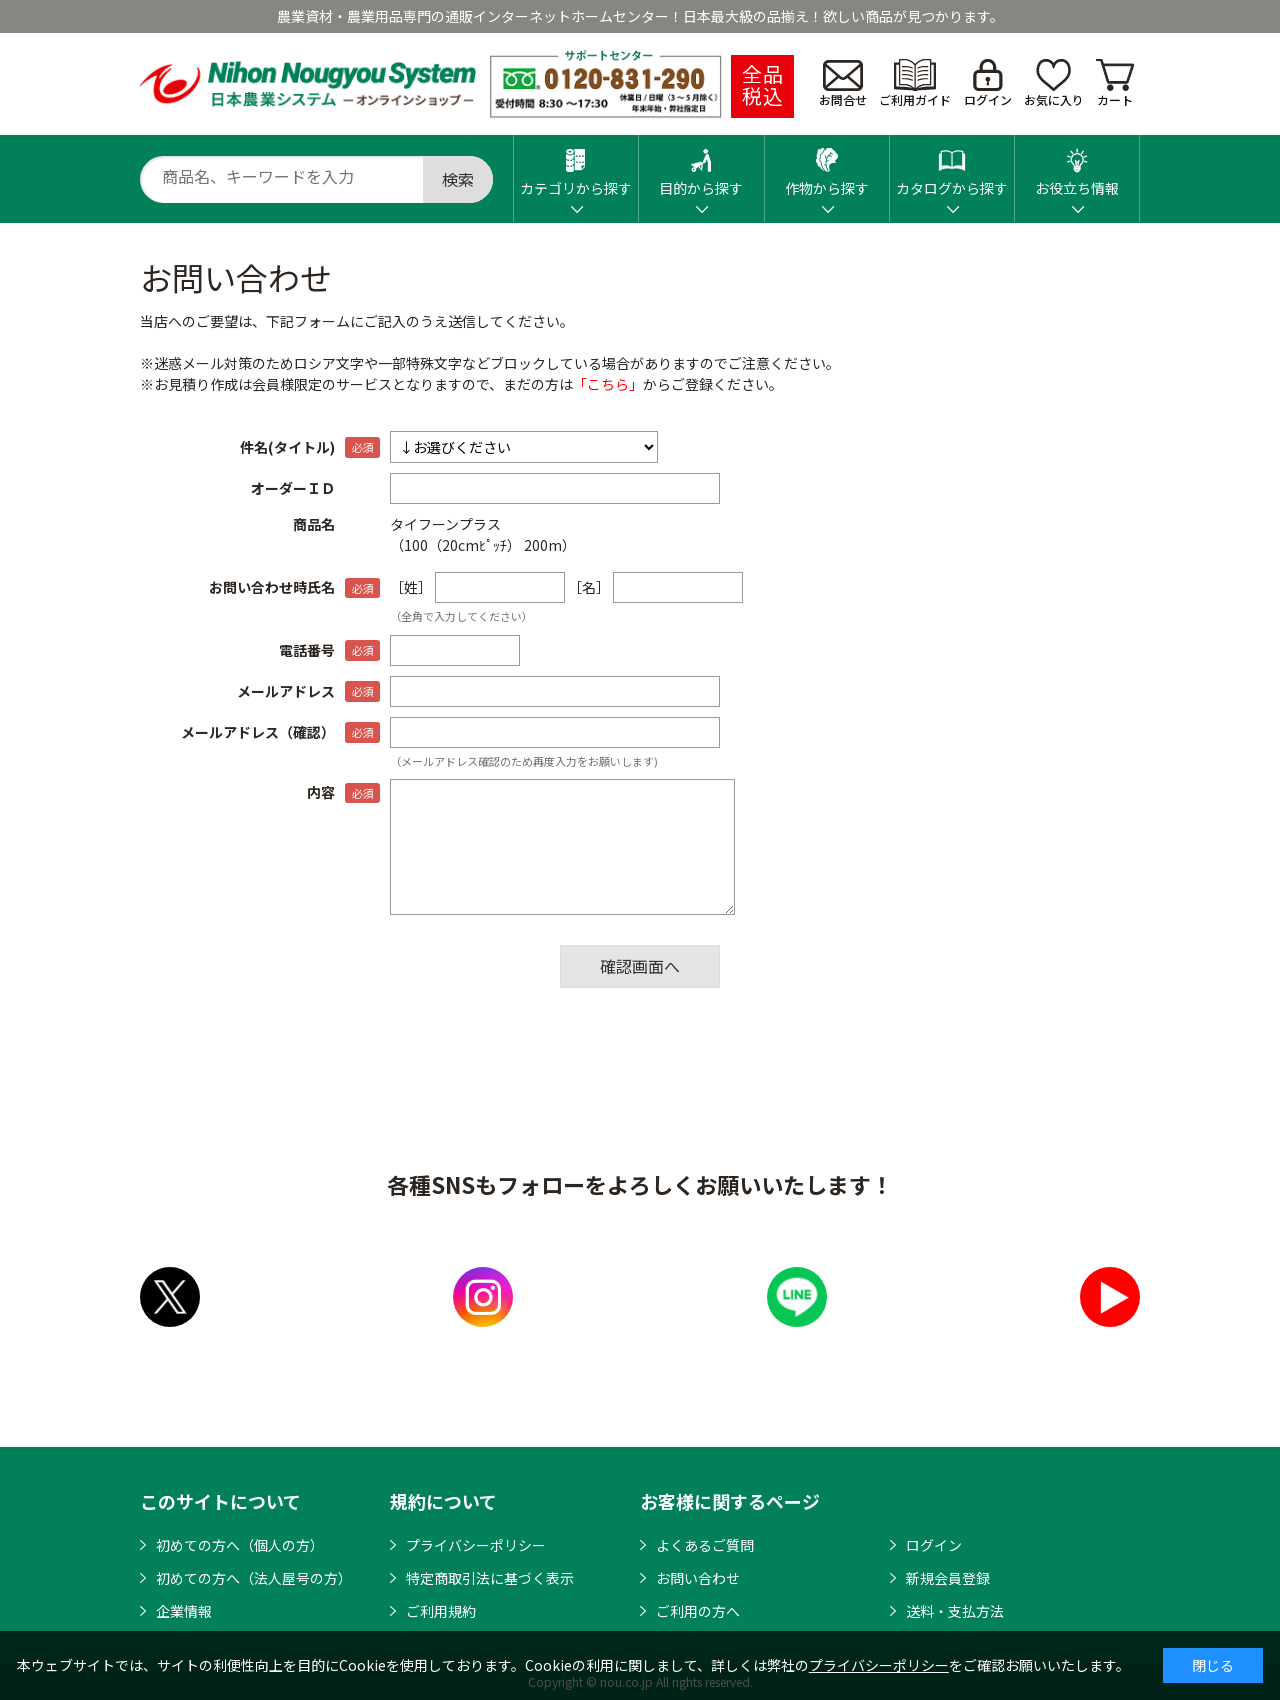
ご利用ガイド (915, 83)
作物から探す (827, 166)
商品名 (314, 524)
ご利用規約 (441, 1611)
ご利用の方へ (698, 1611)
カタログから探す (952, 166)
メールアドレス (286, 691)
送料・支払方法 (955, 1611)
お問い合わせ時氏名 (272, 587)
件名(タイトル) (287, 447)
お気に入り (1054, 83)
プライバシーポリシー (476, 1545)
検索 (458, 179)
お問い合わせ (698, 1578)
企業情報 (184, 1611)
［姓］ (411, 587)
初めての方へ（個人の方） (240, 1545)
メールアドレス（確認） (258, 732)
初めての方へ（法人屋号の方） (254, 1578)
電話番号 (307, 650)
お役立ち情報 (1077, 166)
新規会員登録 (948, 1578)
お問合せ (843, 84)
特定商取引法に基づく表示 (490, 1578)
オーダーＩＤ (293, 488)
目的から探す (701, 166)
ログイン (988, 83)
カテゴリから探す (576, 166)
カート (1115, 83)
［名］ (589, 587)
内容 (321, 792)
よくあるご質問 (705, 1545)
